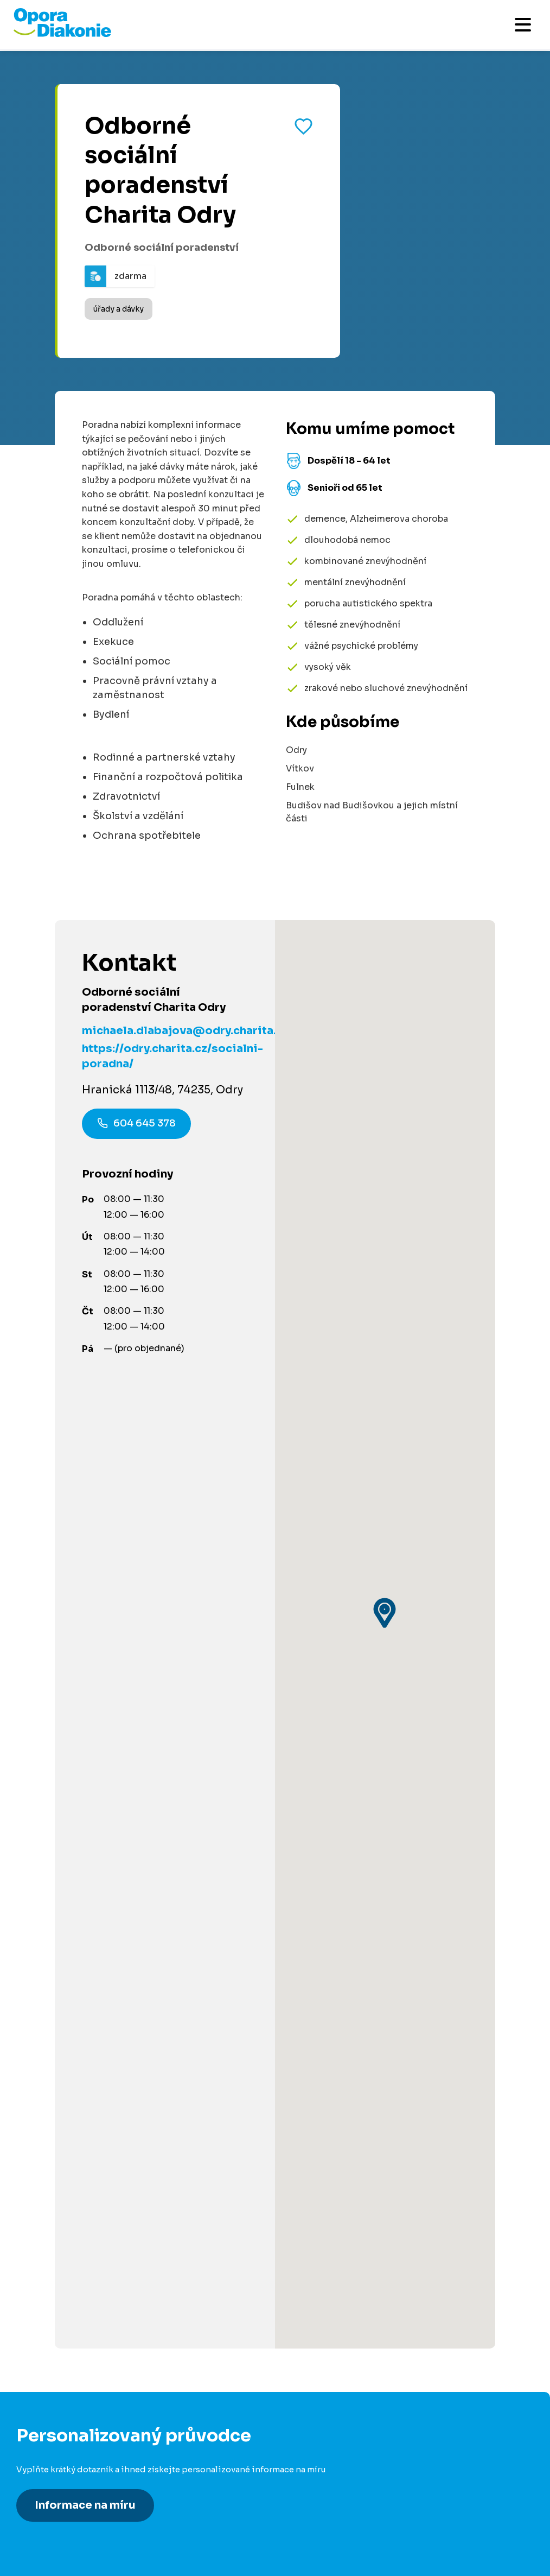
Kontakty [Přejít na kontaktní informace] (35, 2140)
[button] (385, 1134)
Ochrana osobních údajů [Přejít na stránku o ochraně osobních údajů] (163, 2494)
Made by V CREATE (259, 2494)
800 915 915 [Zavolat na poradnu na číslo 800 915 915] (95, 1679)
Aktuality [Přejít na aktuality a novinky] (35, 2160)
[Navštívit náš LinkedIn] (57, 2403)
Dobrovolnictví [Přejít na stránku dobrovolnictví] (49, 1903)
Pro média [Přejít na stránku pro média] (38, 2180)
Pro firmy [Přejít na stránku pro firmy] (35, 2011)
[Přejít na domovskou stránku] (62, 34)
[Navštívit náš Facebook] (27, 2403)
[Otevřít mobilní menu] (522, 24)
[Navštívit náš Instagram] (87, 2403)
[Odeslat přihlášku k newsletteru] (517, 2323)
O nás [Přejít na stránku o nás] (28, 2120)
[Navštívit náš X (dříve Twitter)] (116, 2403)
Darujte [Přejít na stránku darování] (32, 1923)
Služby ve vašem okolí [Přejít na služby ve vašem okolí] (64, 1815)
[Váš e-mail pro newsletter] (258, 2323)
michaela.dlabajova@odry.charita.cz (185, 1030)
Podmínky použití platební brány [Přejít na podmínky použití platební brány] (86, 2200)
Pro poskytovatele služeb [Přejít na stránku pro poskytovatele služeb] (71, 2031)
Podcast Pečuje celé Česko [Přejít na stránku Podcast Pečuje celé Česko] (76, 2100)
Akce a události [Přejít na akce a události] (50, 1835)
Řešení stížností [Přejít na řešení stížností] (51, 2220)
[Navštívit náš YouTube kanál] (146, 2403)
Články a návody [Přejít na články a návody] (51, 1795)
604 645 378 (136, 1124)
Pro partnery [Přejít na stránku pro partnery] (42, 1944)
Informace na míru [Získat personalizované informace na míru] (85, 1548)
